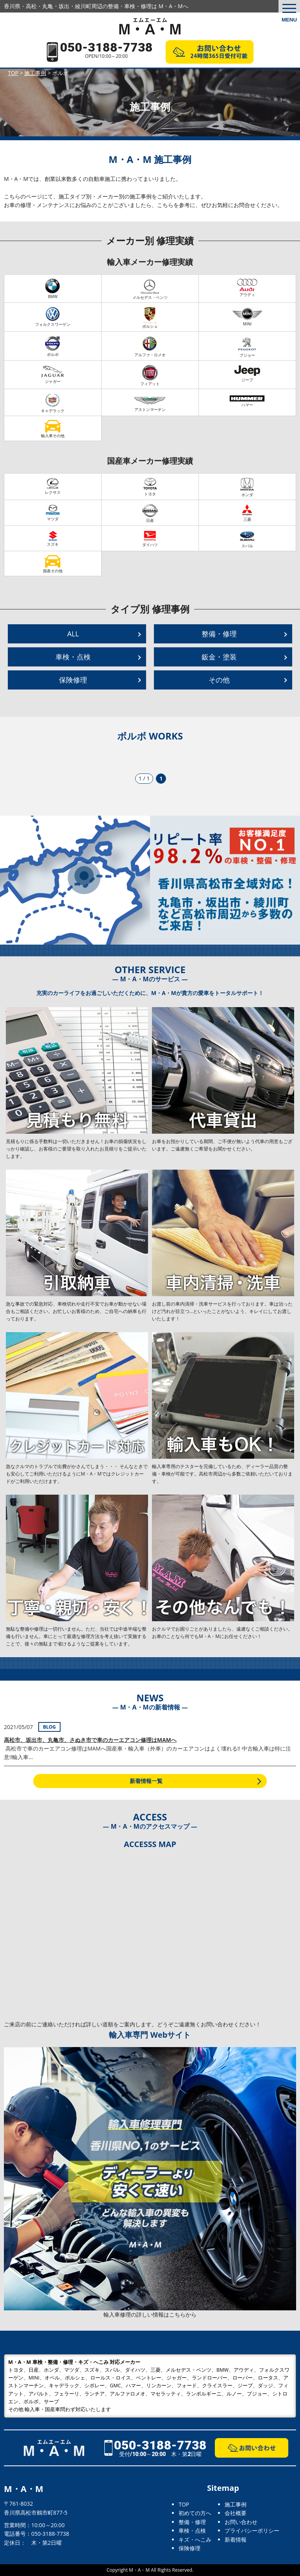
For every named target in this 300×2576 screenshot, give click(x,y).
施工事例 (235, 2504)
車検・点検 (73, 656)
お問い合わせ (241, 2522)
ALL (73, 633)
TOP (184, 2504)
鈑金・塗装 (219, 656)
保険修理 (73, 679)
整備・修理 (219, 633)
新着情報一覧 (146, 1781)
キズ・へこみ (195, 2539)
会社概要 (235, 2513)
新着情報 (235, 2539)
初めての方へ (195, 2513)
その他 (219, 679)
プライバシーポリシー (252, 2530)
